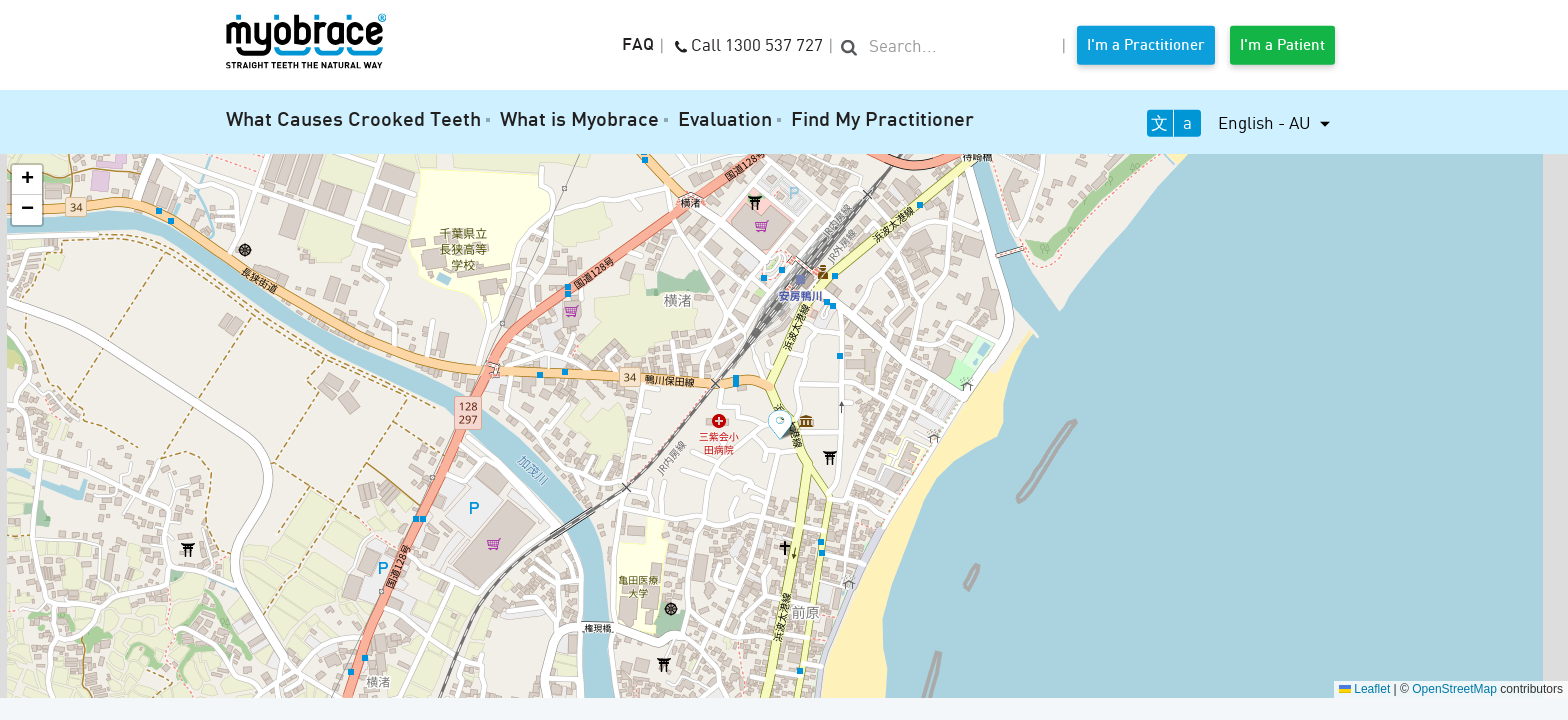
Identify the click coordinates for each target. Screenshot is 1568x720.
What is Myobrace (579, 121)
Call (749, 43)
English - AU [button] (1266, 122)
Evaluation (725, 121)
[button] (784, 426)
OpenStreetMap (1454, 689)
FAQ (638, 46)
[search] (947, 47)
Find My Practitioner (882, 121)
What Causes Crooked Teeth (353, 121)
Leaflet (1364, 689)
